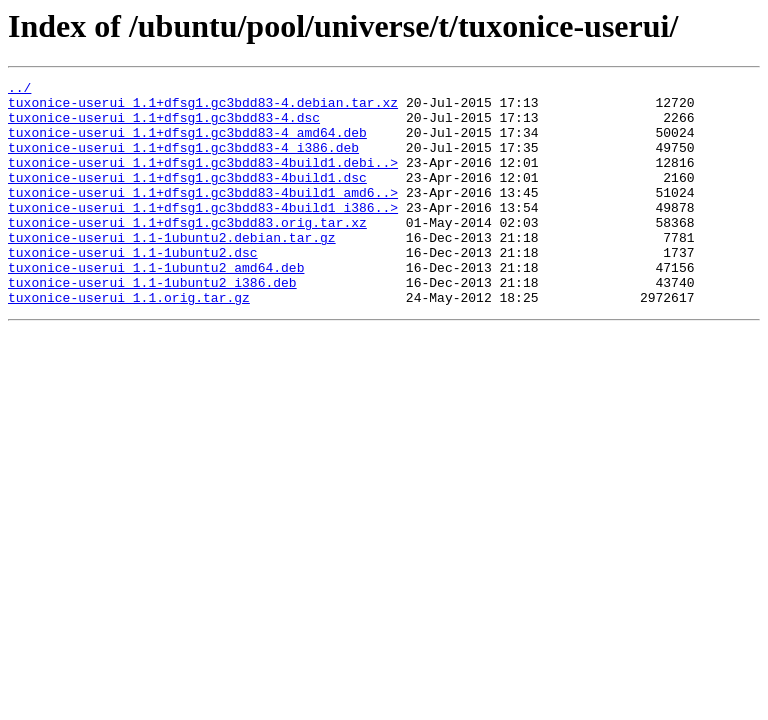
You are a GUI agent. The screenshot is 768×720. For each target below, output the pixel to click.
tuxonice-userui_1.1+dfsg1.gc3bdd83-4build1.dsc (187, 198)
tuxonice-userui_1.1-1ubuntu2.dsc (133, 288)
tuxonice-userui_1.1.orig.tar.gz (129, 342)
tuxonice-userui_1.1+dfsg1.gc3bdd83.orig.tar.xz (187, 252)
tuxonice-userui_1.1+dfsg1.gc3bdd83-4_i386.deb (183, 162)
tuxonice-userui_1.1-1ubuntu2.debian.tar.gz (172, 270)
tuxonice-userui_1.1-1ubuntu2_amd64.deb (156, 306)
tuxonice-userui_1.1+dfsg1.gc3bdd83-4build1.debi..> (203, 180)
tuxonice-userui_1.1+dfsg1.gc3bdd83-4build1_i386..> (203, 234)
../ (19, 90)
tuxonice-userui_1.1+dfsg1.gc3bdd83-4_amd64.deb (187, 144)
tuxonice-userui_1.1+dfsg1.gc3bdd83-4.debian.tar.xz (203, 108)
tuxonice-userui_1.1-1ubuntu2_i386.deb (152, 324)
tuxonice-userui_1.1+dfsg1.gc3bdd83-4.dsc (164, 126)
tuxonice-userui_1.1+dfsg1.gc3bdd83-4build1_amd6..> (203, 216)
